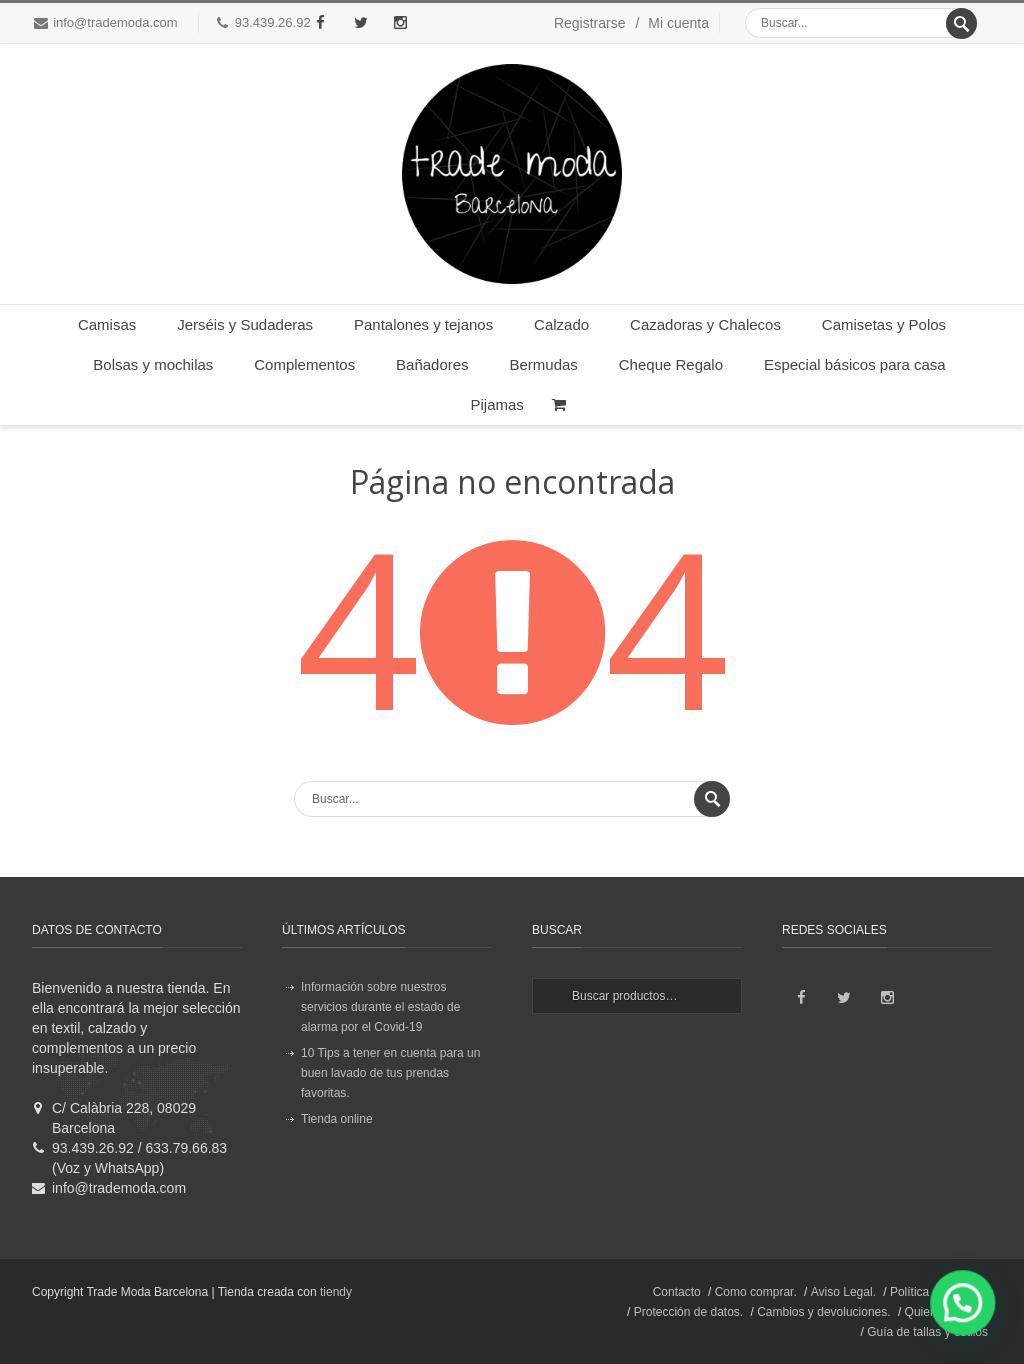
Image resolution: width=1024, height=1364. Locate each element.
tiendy (336, 1292)
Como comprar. (756, 1292)
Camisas (107, 324)
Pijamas (497, 404)
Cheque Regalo (671, 364)
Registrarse (590, 23)
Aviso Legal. (843, 1292)
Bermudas (544, 364)
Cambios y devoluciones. (823, 1312)
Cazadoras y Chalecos (705, 324)
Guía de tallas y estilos (927, 1332)
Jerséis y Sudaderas (245, 324)
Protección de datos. (688, 1312)
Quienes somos (946, 1312)
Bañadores (432, 364)
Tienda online (337, 1119)
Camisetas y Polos (884, 324)
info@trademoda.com (115, 22)
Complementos (304, 364)
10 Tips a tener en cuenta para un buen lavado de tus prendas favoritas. (390, 1073)
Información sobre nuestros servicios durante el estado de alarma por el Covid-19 (380, 1007)
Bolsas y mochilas (153, 364)
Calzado (561, 324)
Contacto (677, 1292)
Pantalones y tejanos (423, 324)
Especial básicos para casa (855, 364)
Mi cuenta (678, 23)
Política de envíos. (939, 1292)
